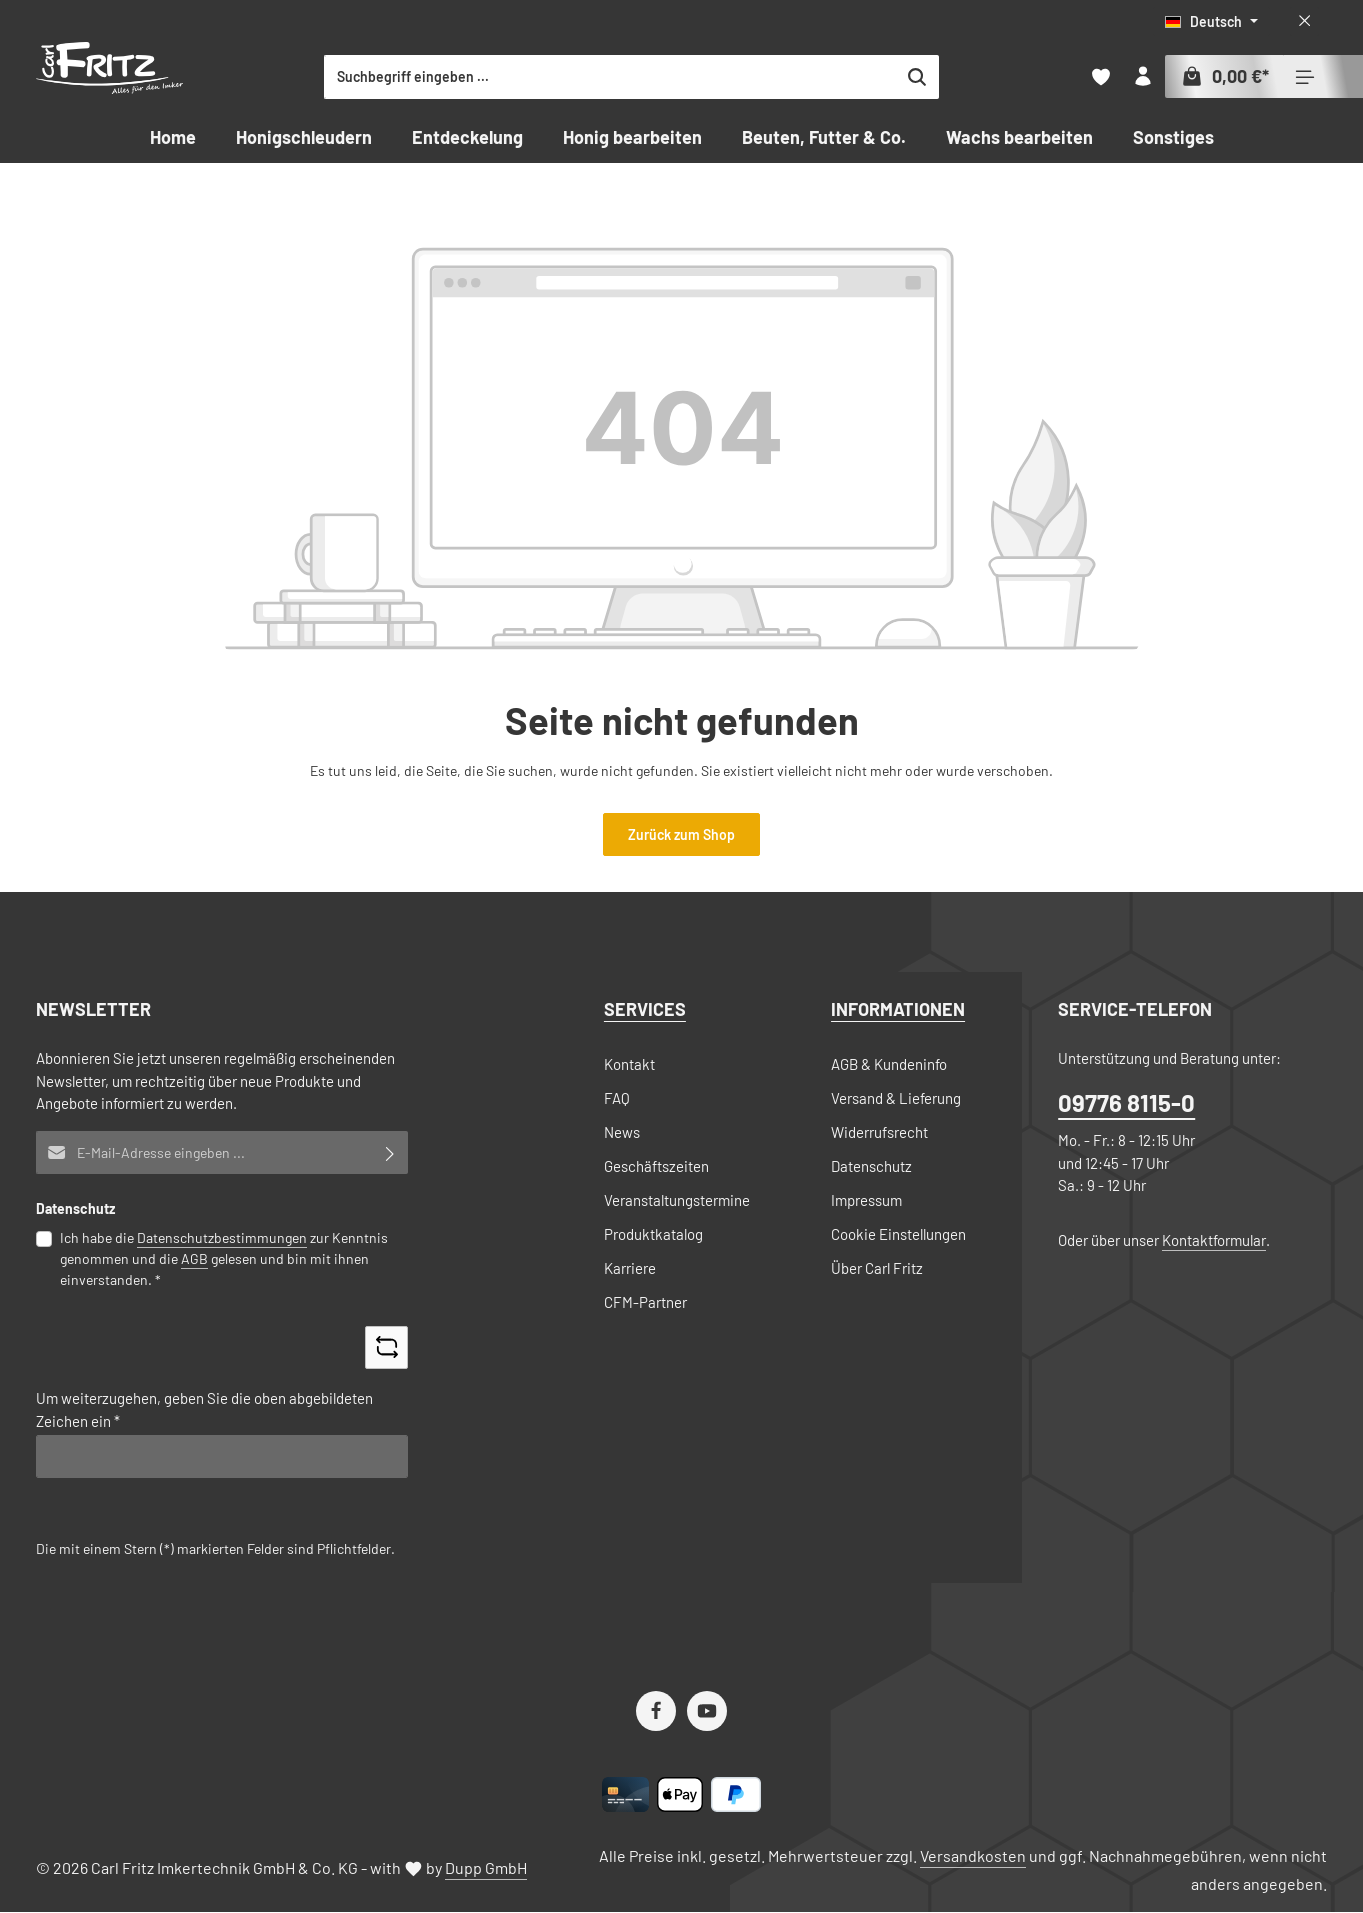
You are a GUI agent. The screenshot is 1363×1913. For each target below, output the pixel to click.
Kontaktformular (1214, 1240)
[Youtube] (707, 1712)
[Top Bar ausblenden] (1304, 21)
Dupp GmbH (486, 1868)
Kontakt (629, 1064)
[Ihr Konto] (1141, 77)
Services (645, 1009)
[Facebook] (656, 1712)
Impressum (866, 1200)
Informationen (898, 1009)
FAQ (617, 1098)
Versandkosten (973, 1856)
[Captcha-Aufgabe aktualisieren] (386, 1347)
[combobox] (686, 77)
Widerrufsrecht (879, 1132)
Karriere (630, 1268)
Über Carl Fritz (877, 1268)
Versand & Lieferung (896, 1098)
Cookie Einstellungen (898, 1234)
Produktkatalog (653, 1234)
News (622, 1132)
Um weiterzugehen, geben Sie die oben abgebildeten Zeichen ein (204, 1410)
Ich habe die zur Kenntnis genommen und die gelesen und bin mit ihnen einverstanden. (224, 1257)
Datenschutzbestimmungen (222, 1237)
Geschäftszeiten (656, 1166)
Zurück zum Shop (681, 834)
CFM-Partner (645, 1302)
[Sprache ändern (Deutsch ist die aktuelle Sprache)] (1211, 21)
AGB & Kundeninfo (889, 1064)
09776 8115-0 (1126, 1103)
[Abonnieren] (390, 1152)
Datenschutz (871, 1166)
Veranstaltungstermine (677, 1200)
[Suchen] (992, 77)
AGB (194, 1258)
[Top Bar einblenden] (1305, 77)
